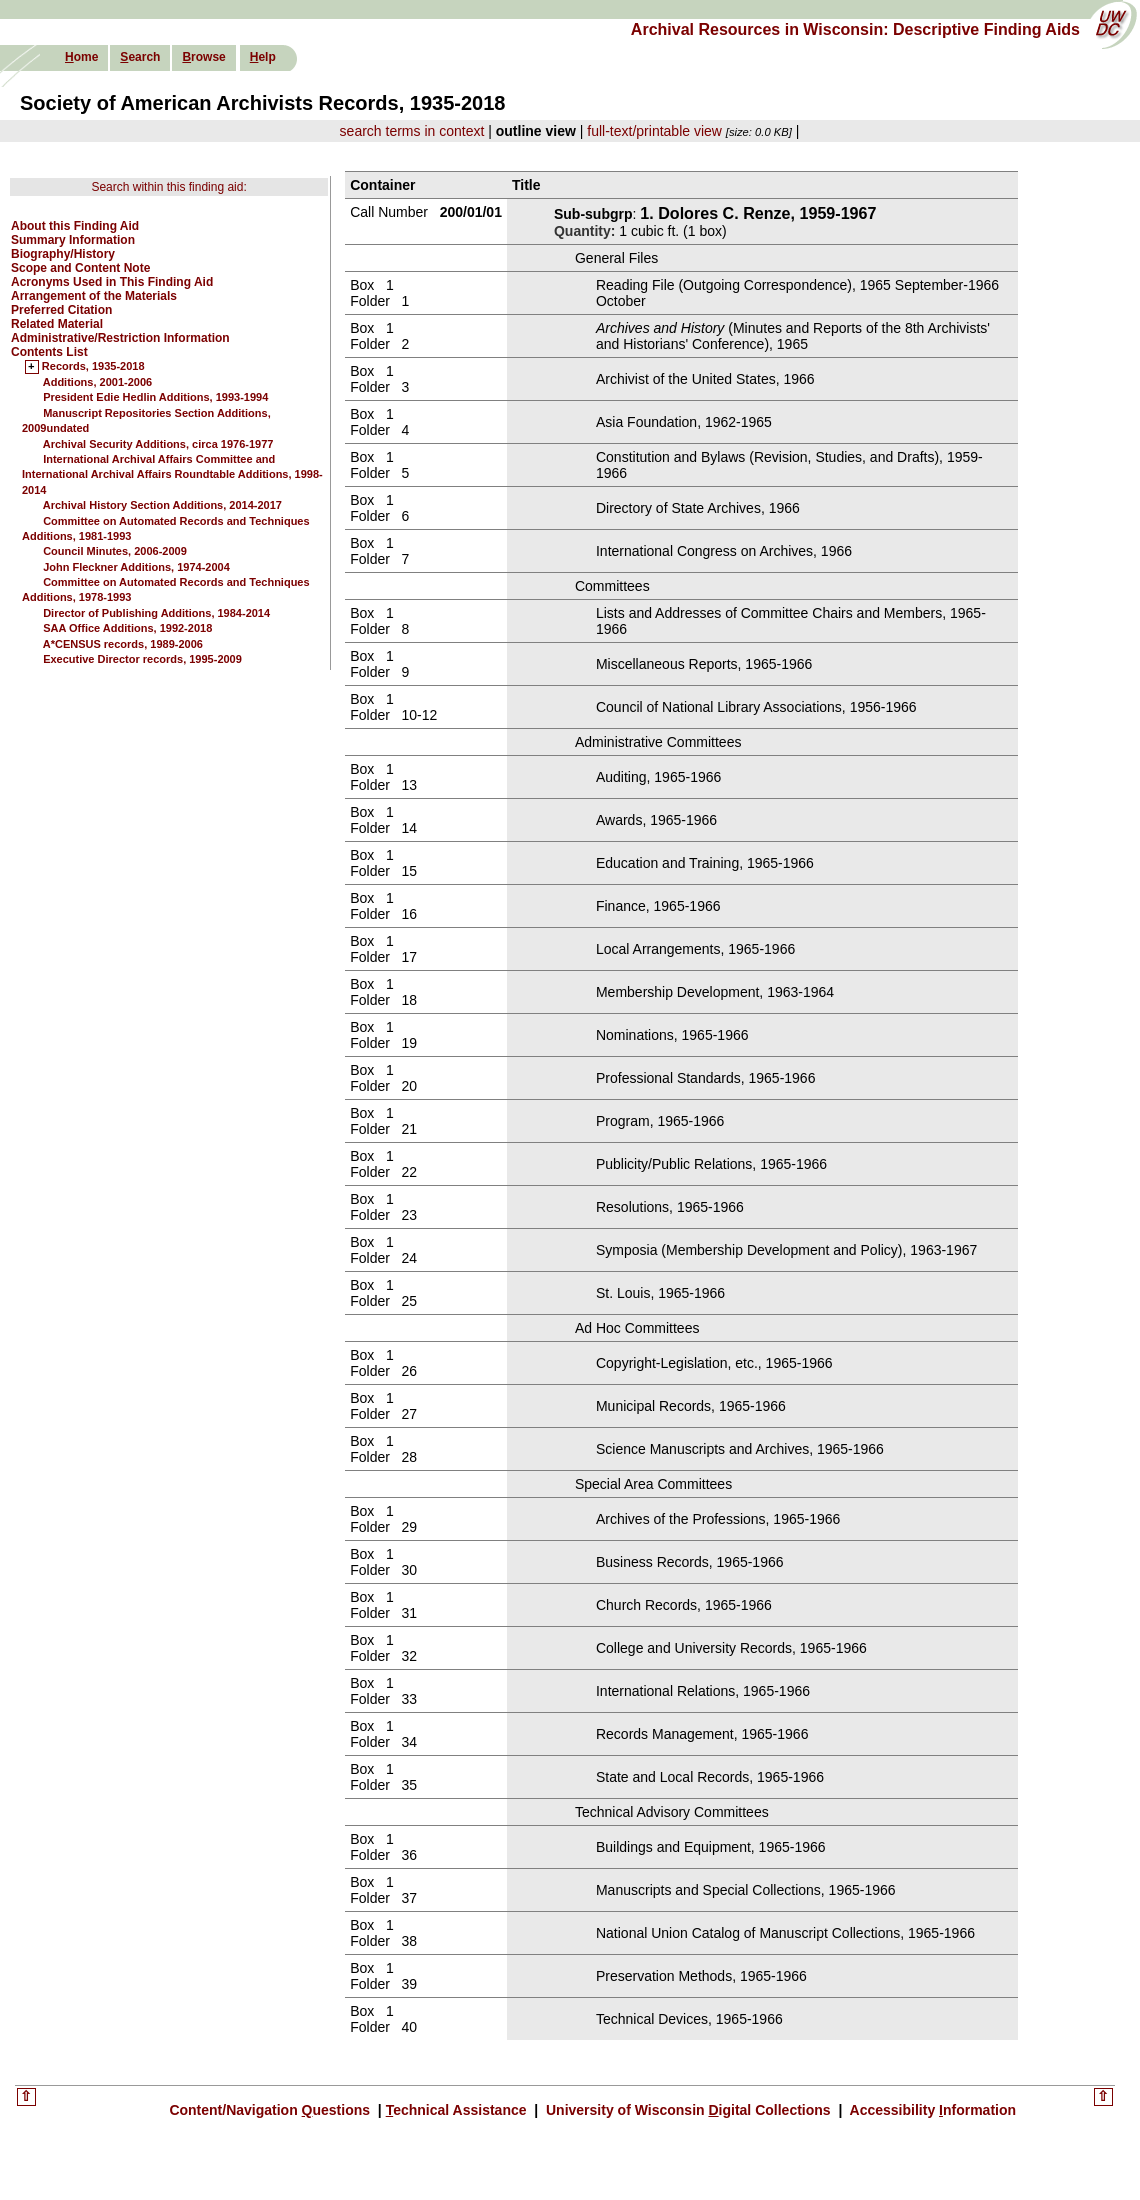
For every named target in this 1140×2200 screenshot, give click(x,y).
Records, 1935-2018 (93, 367)
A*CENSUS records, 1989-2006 (123, 644)
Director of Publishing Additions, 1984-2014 (156, 613)
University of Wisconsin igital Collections (688, 2110)
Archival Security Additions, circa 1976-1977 (158, 444)
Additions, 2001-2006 (97, 382)
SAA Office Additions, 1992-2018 (127, 628)
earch (140, 57)
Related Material (57, 324)
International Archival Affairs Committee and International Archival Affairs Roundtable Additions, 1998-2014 (172, 474)
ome (81, 57)
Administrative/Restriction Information (120, 338)
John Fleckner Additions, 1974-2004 (136, 567)
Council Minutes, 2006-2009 (115, 551)
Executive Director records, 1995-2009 (142, 659)
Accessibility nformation (931, 2110)
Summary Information (73, 240)
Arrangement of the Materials (94, 296)
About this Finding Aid (75, 226)
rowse (203, 57)
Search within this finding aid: (168, 187)
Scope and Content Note (80, 268)
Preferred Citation (61, 310)
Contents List (49, 352)
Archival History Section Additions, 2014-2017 (162, 505)
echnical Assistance (458, 2110)
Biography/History (63, 254)
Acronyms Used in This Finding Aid (112, 282)
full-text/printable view (654, 131)
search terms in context (412, 131)
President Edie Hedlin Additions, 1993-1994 (155, 397)
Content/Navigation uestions (271, 2110)
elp (263, 57)
